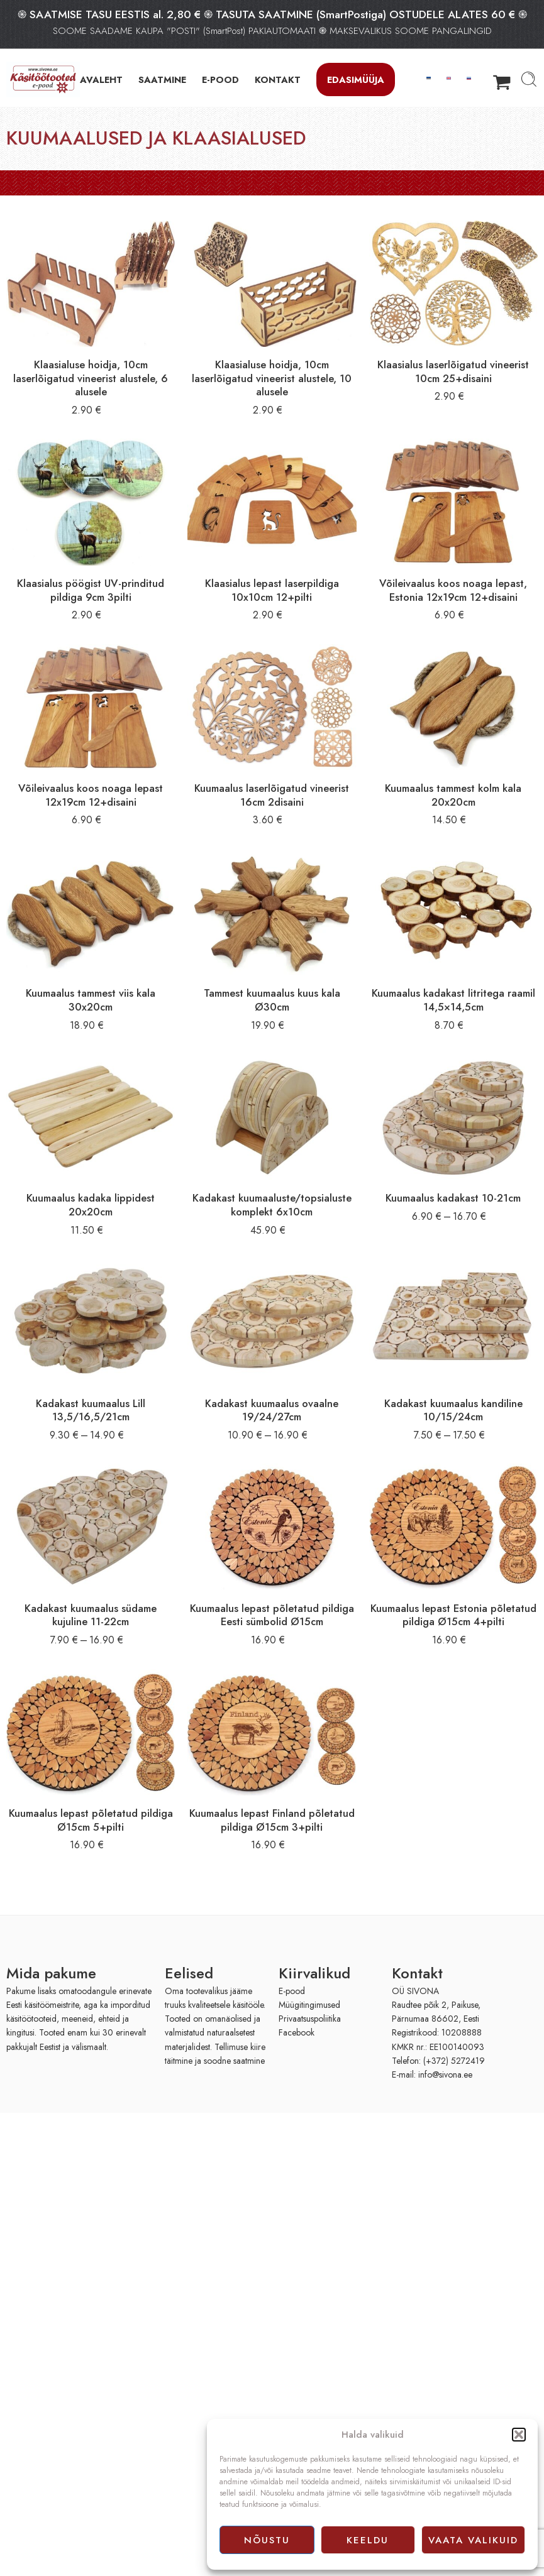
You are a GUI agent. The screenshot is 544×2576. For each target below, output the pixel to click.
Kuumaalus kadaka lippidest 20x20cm (90, 1204)
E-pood (292, 1991)
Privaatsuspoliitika (310, 2018)
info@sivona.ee (445, 2074)
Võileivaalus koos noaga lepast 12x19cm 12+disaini (90, 795)
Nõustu (267, 2540)
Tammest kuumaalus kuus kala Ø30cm (272, 999)
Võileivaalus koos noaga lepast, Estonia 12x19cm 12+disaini (453, 590)
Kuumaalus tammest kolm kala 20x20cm (453, 795)
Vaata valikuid (473, 2540)
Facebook (296, 2032)
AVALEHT (101, 79)
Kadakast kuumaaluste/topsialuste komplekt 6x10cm (272, 1204)
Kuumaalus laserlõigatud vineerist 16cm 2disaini (271, 795)
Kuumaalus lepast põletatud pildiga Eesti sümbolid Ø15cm (272, 1615)
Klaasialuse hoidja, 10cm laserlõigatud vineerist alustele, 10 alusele (272, 378)
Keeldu (368, 2540)
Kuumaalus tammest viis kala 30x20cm (90, 999)
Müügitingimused (309, 2004)
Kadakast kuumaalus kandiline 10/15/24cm (453, 1410)
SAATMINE (162, 79)
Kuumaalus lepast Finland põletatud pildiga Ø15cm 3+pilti (272, 1820)
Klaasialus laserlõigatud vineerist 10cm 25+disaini (453, 371)
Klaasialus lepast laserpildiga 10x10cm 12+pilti (272, 590)
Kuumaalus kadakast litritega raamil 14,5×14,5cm (453, 999)
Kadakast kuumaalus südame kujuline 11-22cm (91, 1615)
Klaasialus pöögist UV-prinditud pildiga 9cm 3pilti (90, 590)
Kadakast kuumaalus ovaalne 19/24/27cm (271, 1410)
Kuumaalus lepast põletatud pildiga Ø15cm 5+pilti (91, 1820)
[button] (519, 2434)
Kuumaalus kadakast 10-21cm (453, 1197)
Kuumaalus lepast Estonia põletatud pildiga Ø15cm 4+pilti (453, 1615)
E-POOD (220, 79)
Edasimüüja (355, 79)
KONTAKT (278, 79)
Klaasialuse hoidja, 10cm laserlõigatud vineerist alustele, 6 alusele (90, 378)
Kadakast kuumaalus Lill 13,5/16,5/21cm (90, 1410)
